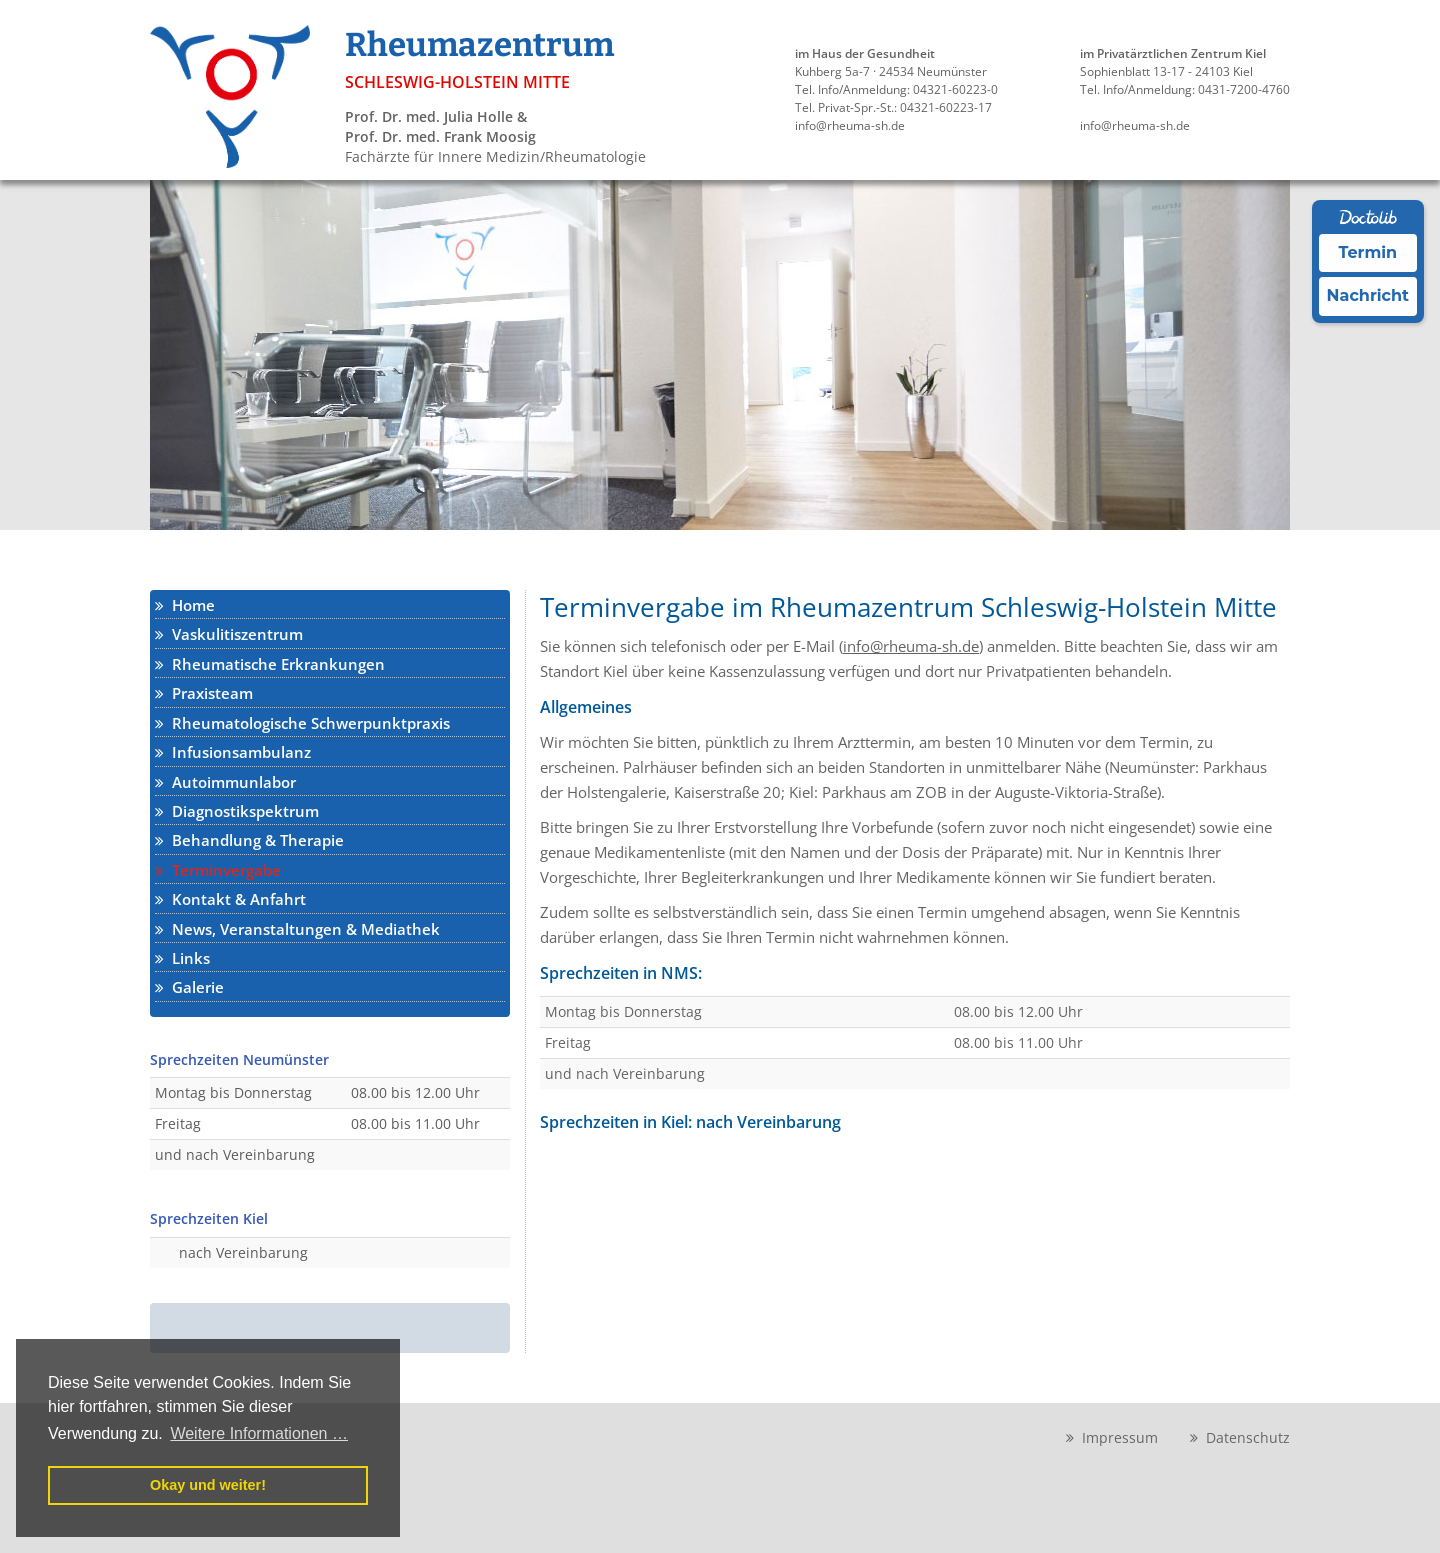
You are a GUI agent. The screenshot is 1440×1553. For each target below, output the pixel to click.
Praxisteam (204, 693)
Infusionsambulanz (233, 752)
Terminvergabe (218, 870)
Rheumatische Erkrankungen (270, 664)
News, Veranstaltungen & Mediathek (297, 929)
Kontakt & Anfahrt (230, 899)
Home (185, 605)
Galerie (189, 987)
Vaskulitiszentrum (229, 634)
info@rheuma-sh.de (911, 646)
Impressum (1112, 1437)
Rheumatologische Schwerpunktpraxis (302, 723)
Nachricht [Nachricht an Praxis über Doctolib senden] (1368, 295)
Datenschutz (1240, 1437)
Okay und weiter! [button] (208, 1485)
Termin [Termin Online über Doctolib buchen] (1368, 252)
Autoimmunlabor (225, 782)
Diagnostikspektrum (237, 811)
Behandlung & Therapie (249, 840)
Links (182, 958)
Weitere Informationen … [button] (259, 1433)
